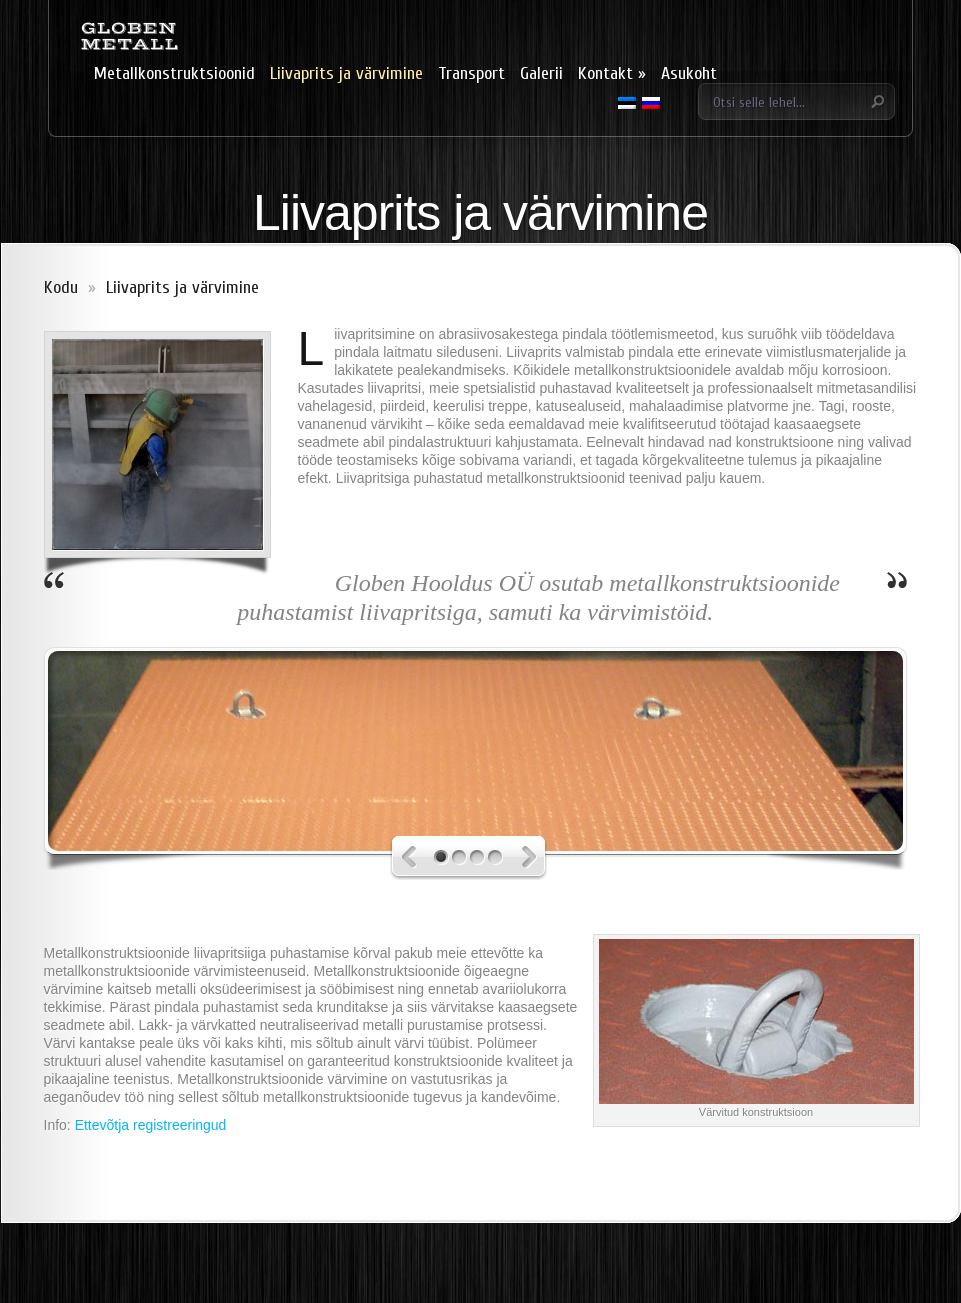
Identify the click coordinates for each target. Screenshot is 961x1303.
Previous (418, 857)
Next (521, 857)
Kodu (61, 287)
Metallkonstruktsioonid (174, 74)
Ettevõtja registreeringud (151, 1125)
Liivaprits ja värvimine (346, 74)
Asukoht (689, 74)
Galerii (541, 74)
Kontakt (612, 74)
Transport (471, 74)
